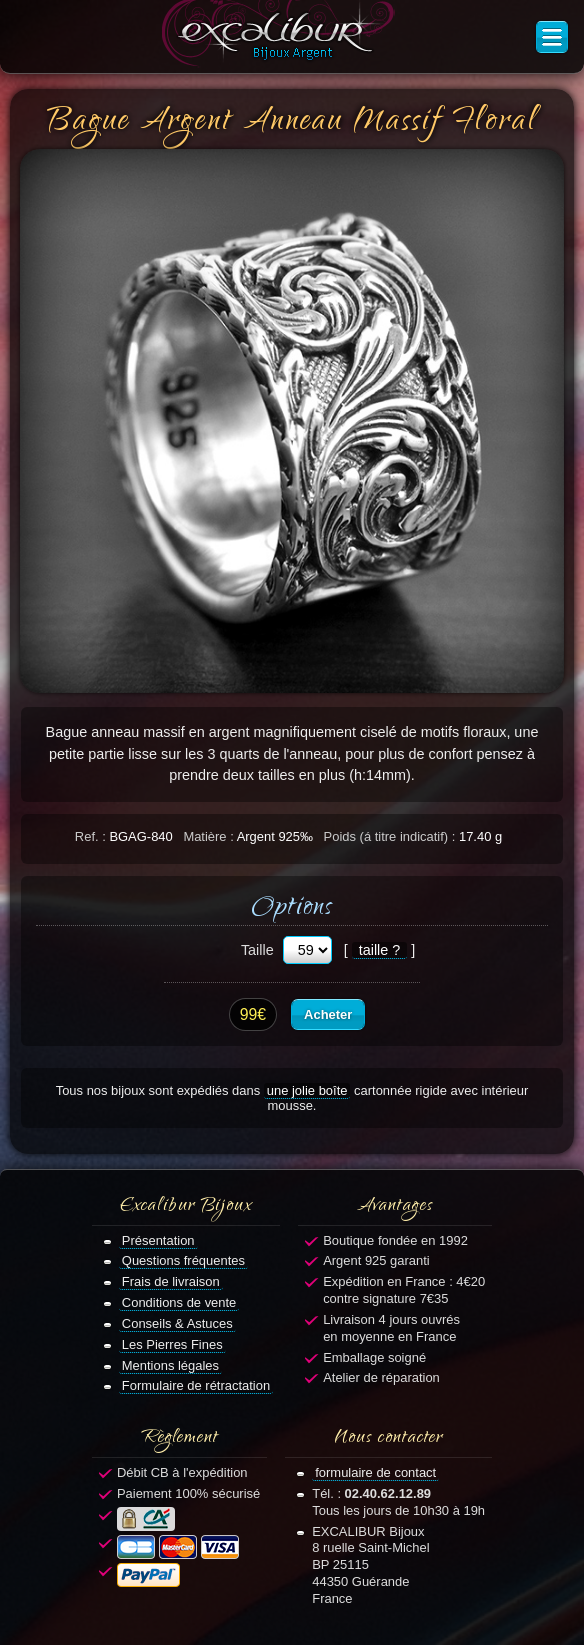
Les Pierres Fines (172, 1344)
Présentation (158, 1240)
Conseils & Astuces (177, 1323)
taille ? (380, 950)
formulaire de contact (375, 1472)
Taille (257, 950)
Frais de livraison (171, 1281)
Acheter (328, 1014)
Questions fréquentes (183, 1260)
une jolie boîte (307, 1090)
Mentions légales (170, 1365)
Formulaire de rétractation (196, 1385)
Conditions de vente (179, 1302)
